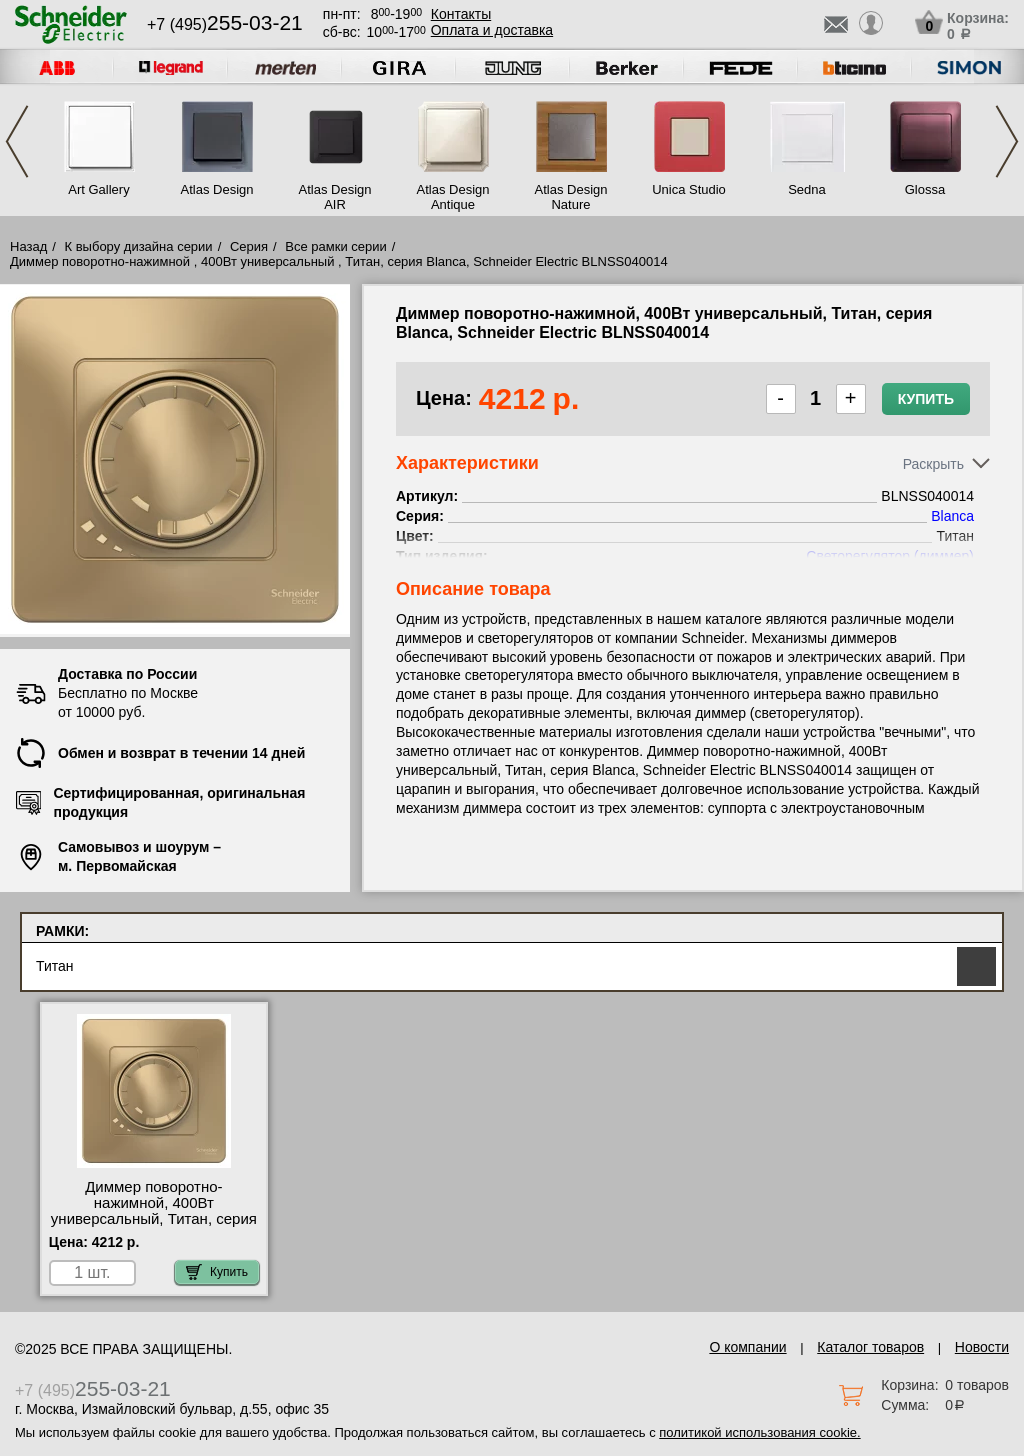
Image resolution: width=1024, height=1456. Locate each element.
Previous (17, 141)
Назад (28, 246)
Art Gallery (98, 189)
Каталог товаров (870, 1347)
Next (1007, 141)
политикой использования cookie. (759, 1432)
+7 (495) (225, 24)
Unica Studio (689, 189)
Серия (249, 246)
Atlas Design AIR (335, 197)
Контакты (461, 14)
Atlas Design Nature (571, 197)
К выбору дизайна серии (139, 246)
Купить (926, 399)
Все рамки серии (335, 246)
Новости (982, 1347)
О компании (747, 1347)
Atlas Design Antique (453, 197)
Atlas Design (217, 189)
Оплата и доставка (492, 30)
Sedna (807, 189)
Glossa (925, 189)
